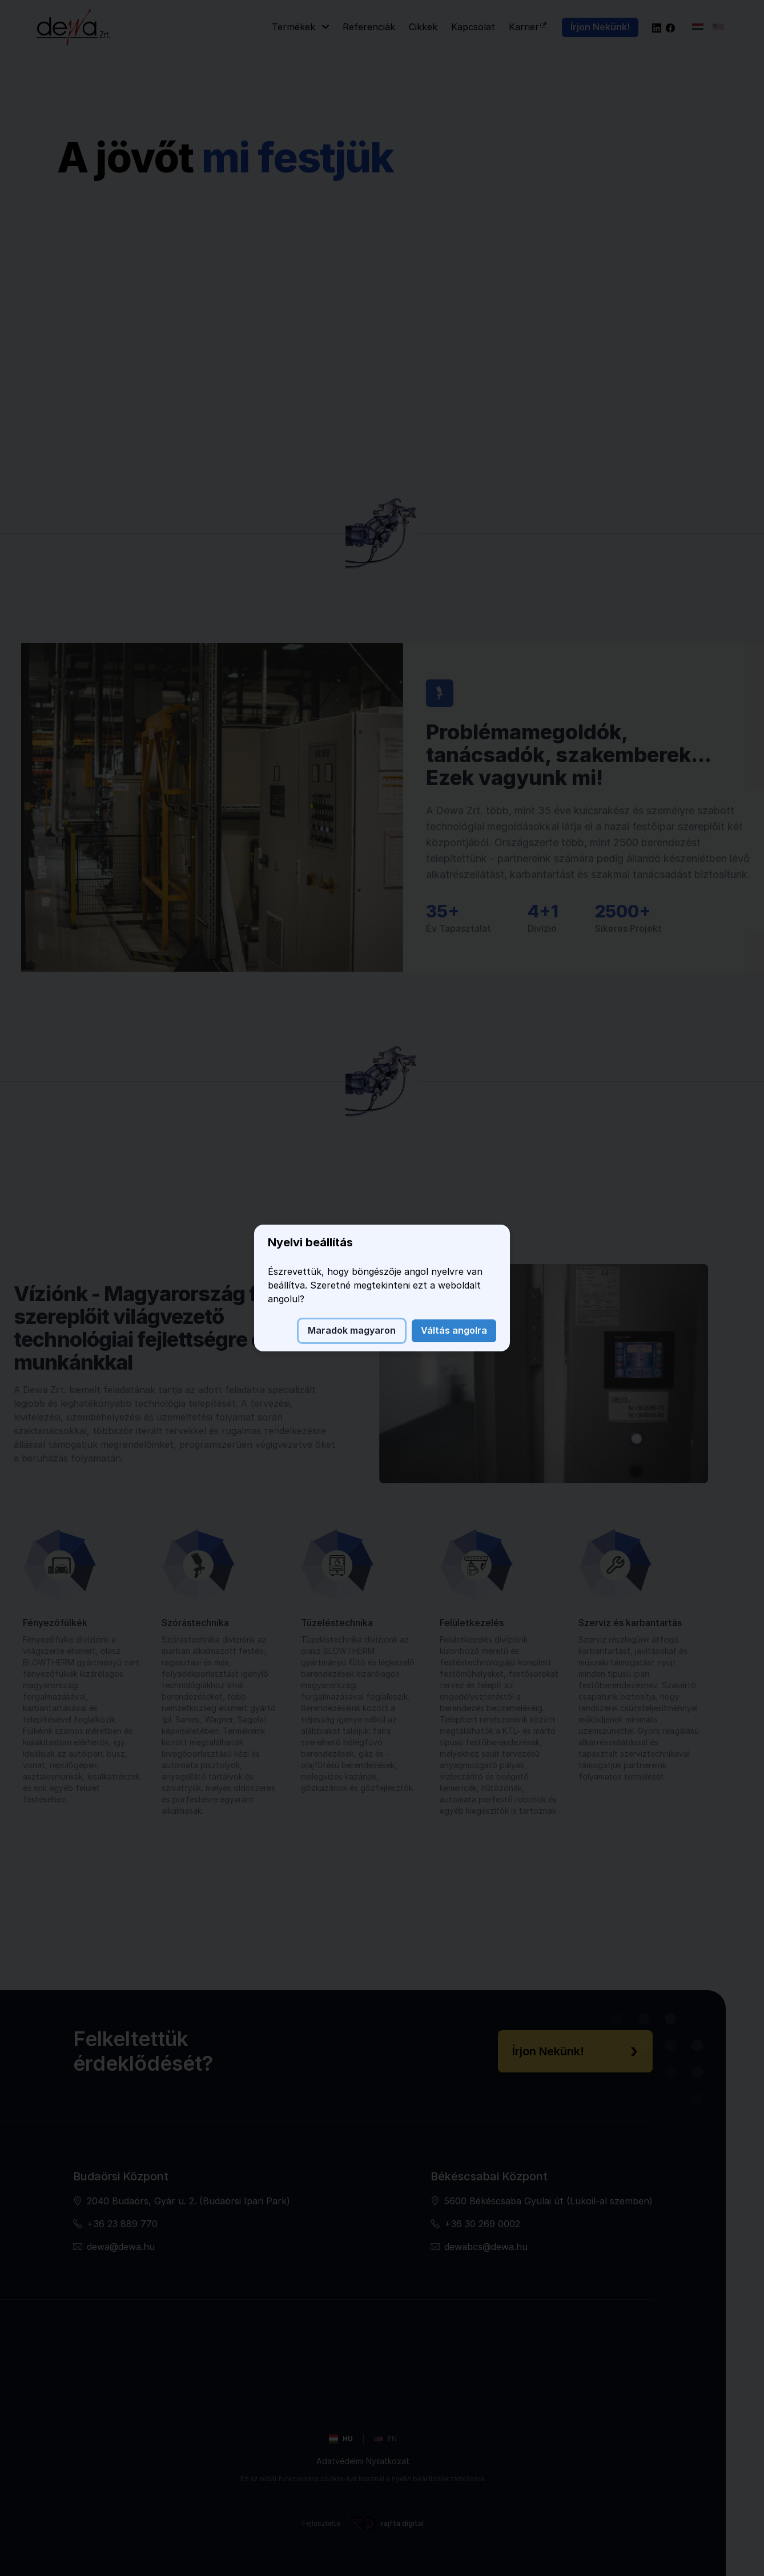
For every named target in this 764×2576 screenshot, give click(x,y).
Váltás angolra (454, 1330)
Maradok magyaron (352, 1330)
